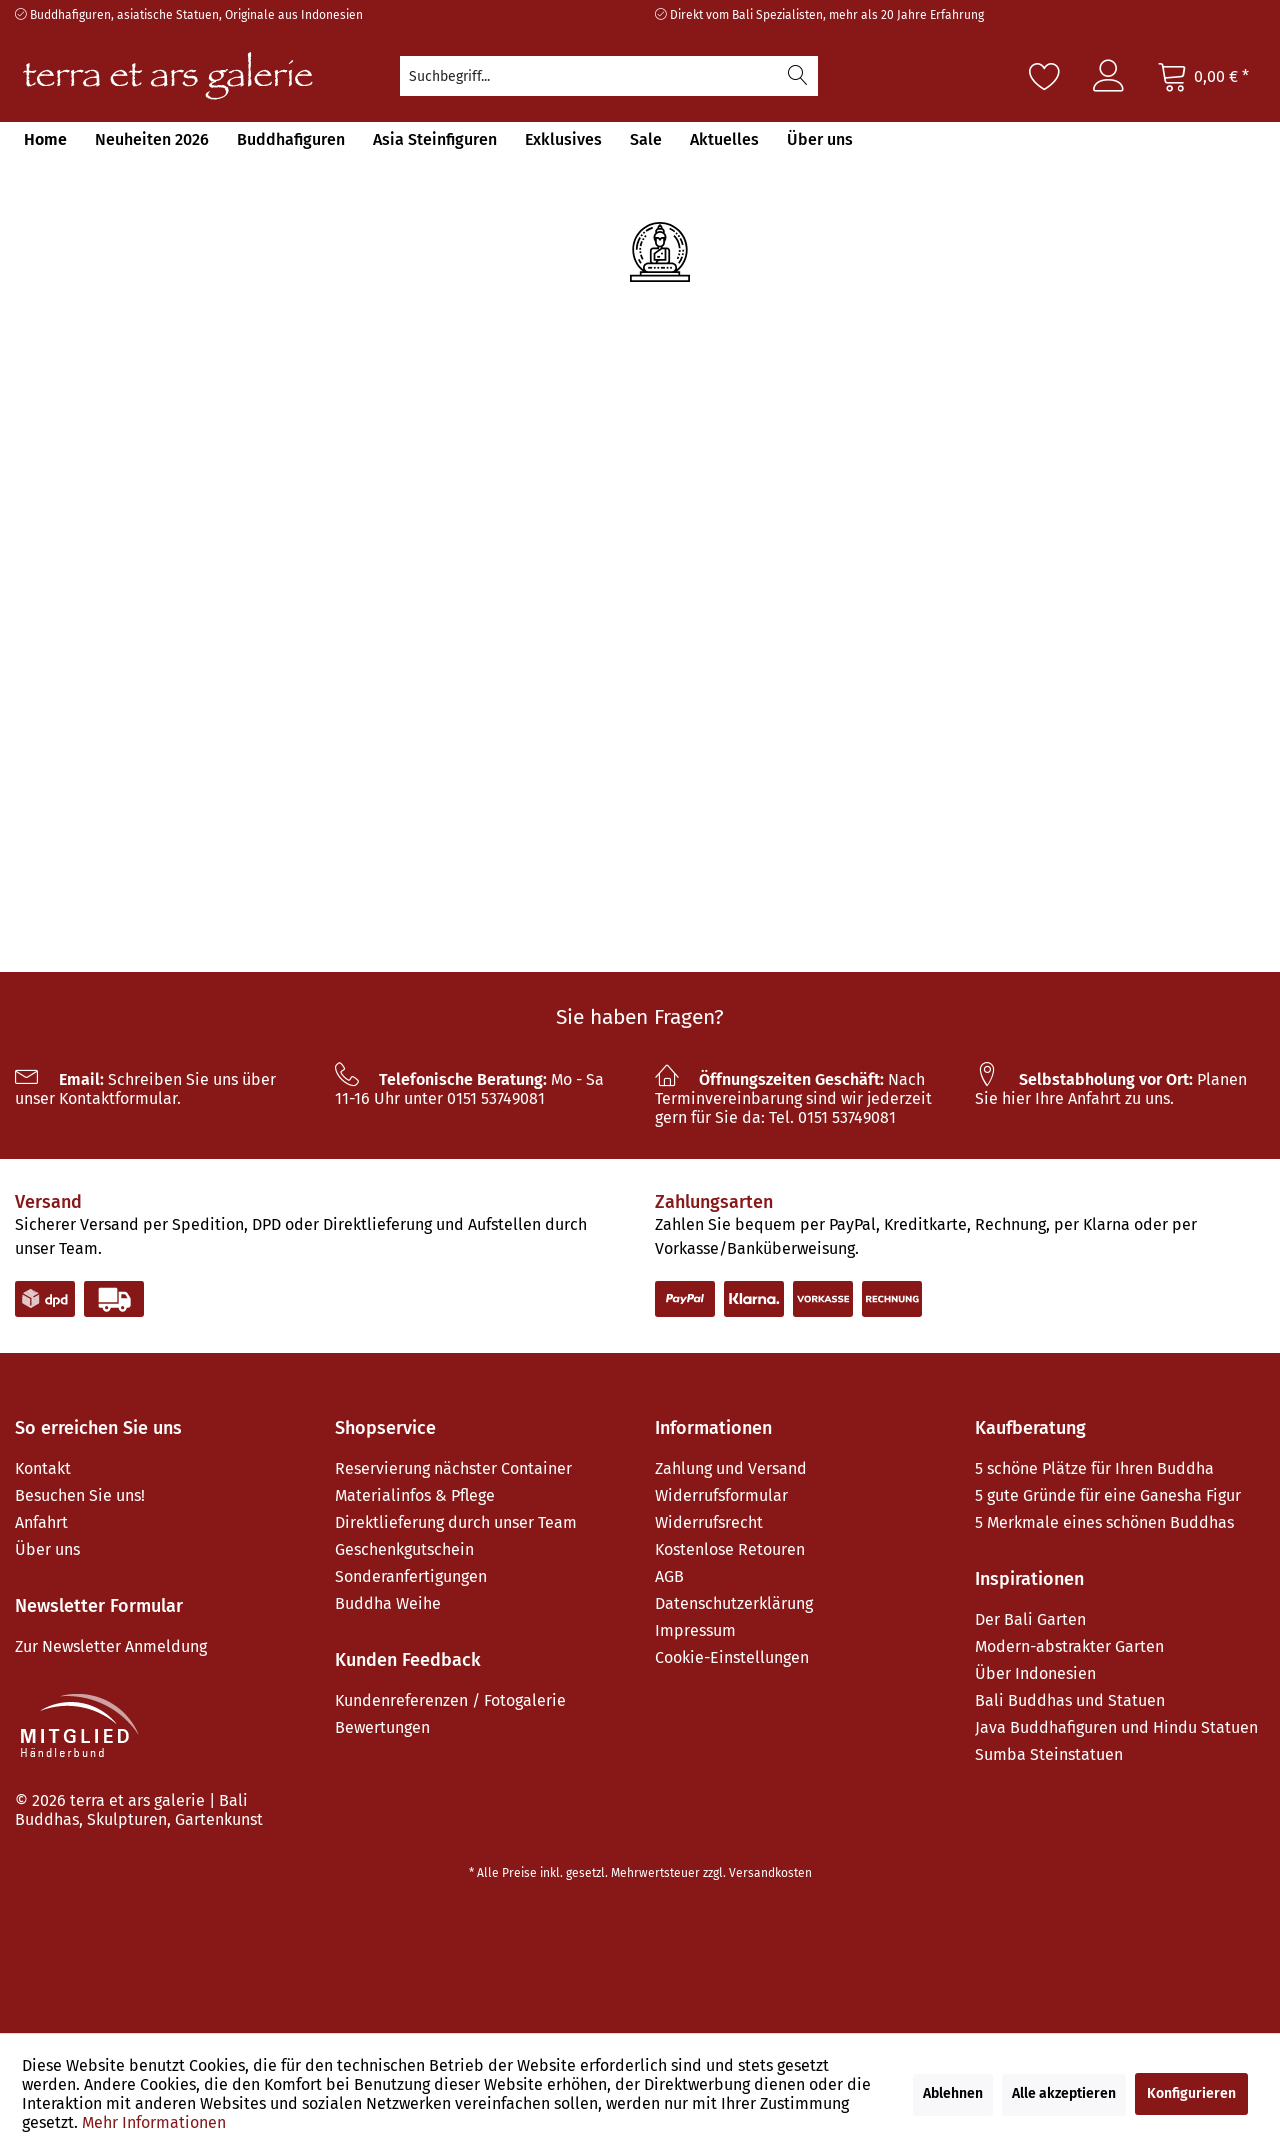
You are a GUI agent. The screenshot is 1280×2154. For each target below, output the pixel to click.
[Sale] (646, 139)
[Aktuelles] (724, 139)
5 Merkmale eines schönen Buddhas (1104, 1522)
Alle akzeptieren (1064, 2093)
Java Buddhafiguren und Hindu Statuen (1116, 1727)
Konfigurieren (1191, 2093)
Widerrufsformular (721, 1495)
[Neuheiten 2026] (152, 139)
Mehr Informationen (154, 2122)
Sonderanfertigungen (411, 1576)
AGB (669, 1576)
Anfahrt (41, 1522)
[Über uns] (820, 139)
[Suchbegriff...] (609, 76)
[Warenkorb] (1203, 76)
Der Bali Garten (1030, 1619)
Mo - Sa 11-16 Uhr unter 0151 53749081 (469, 1089)
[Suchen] (798, 76)
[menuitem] (609, 76)
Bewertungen (382, 1727)
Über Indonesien (1035, 1673)
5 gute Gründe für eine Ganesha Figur (1108, 1495)
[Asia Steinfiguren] (435, 139)
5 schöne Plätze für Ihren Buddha (1094, 1468)
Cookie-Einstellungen (732, 1657)
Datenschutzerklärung (734, 1603)
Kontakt (43, 1468)
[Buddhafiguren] (291, 139)
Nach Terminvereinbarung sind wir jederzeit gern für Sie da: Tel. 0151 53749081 (793, 1098)
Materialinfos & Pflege (415, 1495)
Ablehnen (953, 2093)
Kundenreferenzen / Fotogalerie (450, 1700)
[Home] (45, 139)
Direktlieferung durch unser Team (456, 1522)
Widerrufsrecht (709, 1522)
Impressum (695, 1630)
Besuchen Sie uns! (80, 1495)
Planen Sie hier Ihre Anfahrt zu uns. (1111, 1089)
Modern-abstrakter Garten (1069, 1646)
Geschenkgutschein (404, 1549)
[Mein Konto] (1109, 76)
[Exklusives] (563, 139)
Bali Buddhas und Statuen (1070, 1700)
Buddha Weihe (388, 1603)
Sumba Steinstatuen (1049, 1754)
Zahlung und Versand (731, 1468)
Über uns (47, 1549)
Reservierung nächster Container (453, 1468)
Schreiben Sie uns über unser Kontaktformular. (145, 1089)
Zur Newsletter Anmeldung (111, 1646)
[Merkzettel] (1045, 76)
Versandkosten (770, 1873)
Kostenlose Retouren (730, 1549)
